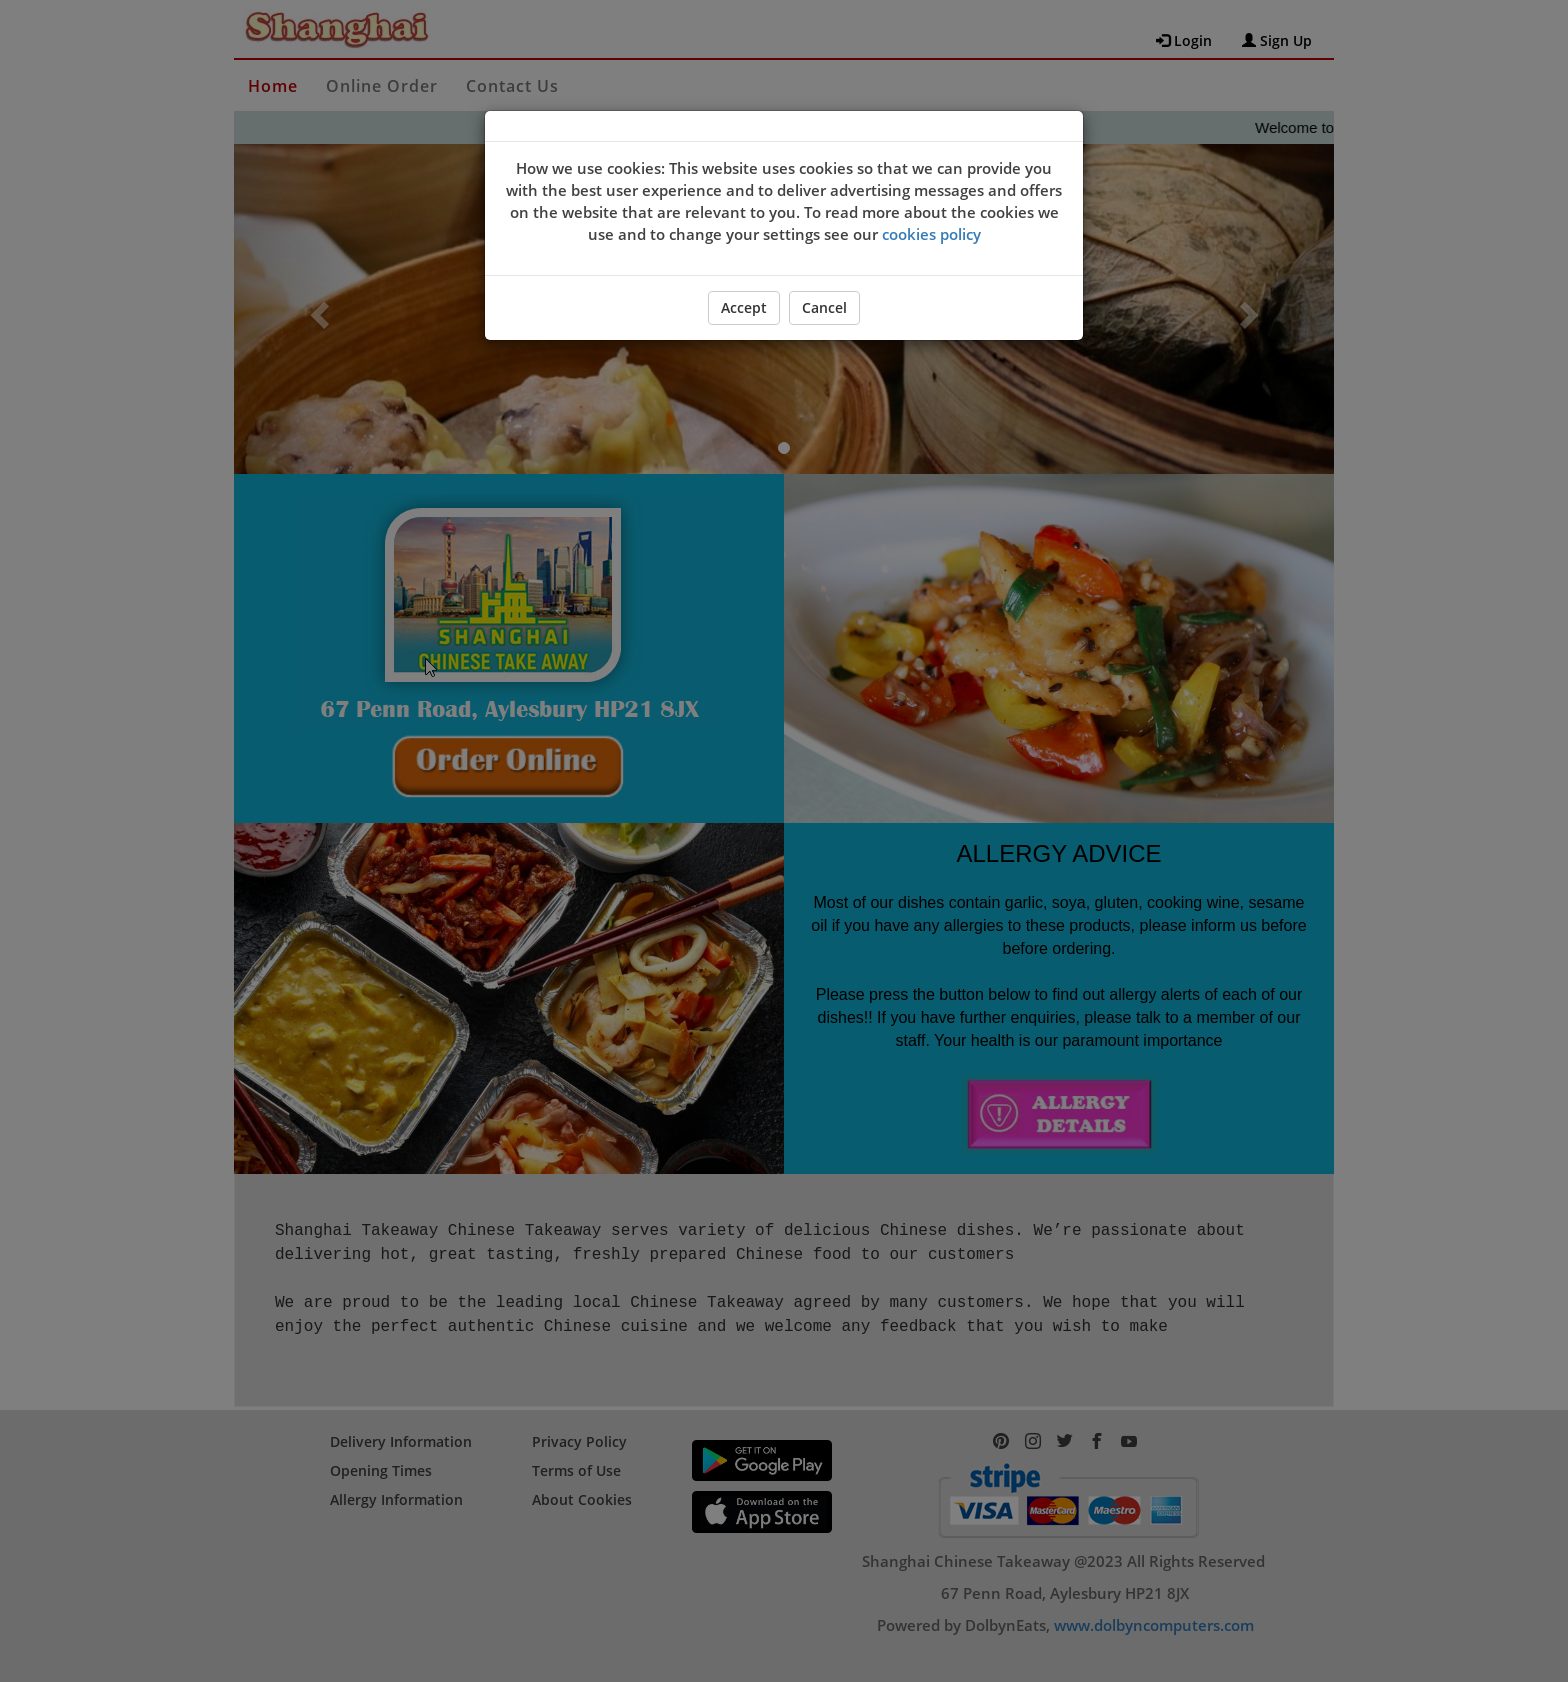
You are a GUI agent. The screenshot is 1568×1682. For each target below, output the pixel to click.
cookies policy (931, 234)
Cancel (824, 307)
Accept (744, 307)
